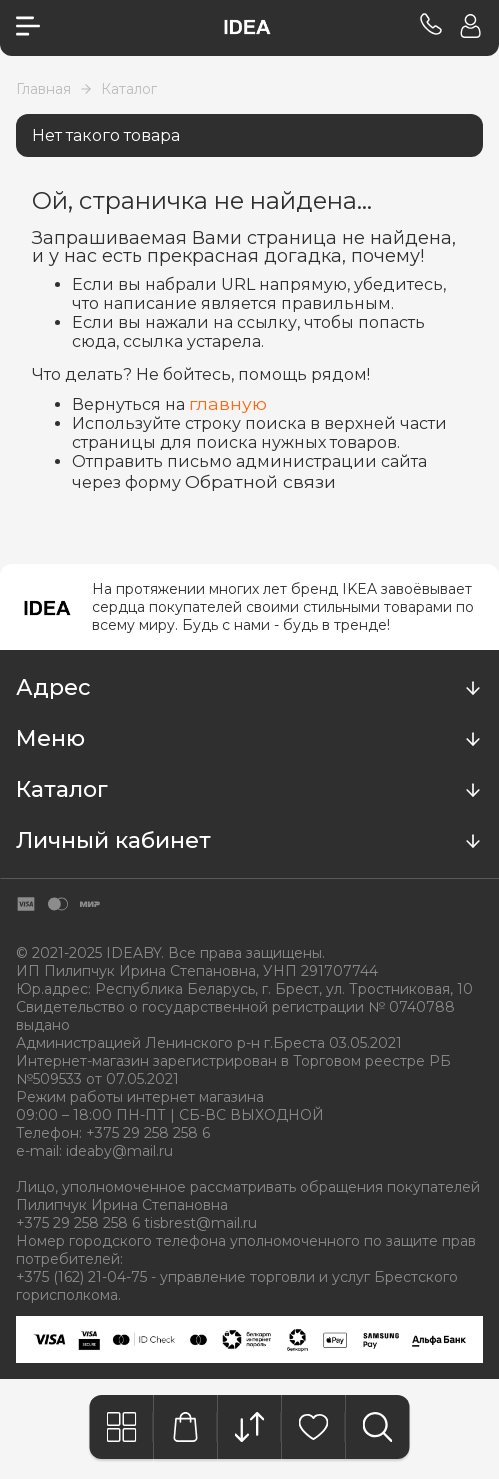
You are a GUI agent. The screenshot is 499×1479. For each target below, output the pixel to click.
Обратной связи (260, 481)
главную (228, 403)
